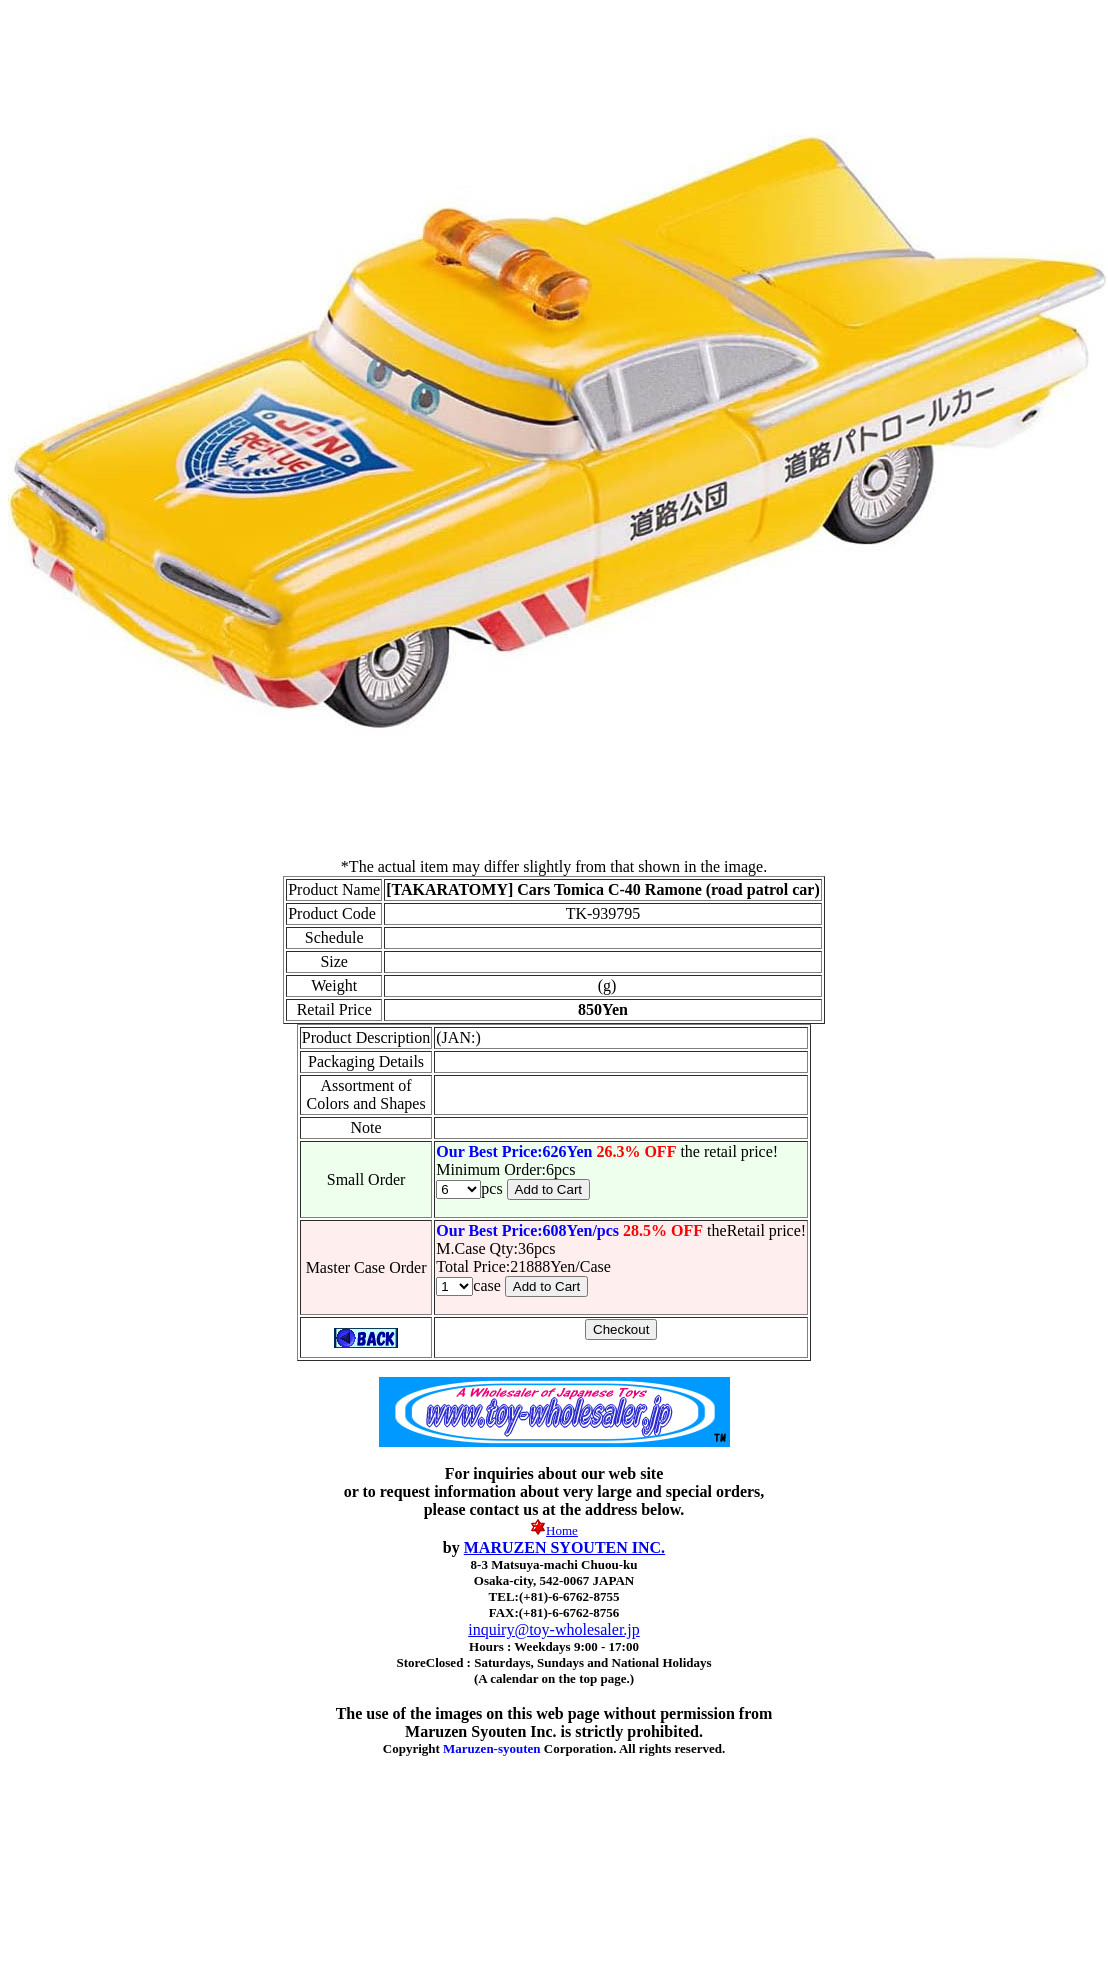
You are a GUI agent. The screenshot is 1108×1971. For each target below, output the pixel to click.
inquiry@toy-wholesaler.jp (554, 1629)
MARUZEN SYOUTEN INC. (564, 1547)
